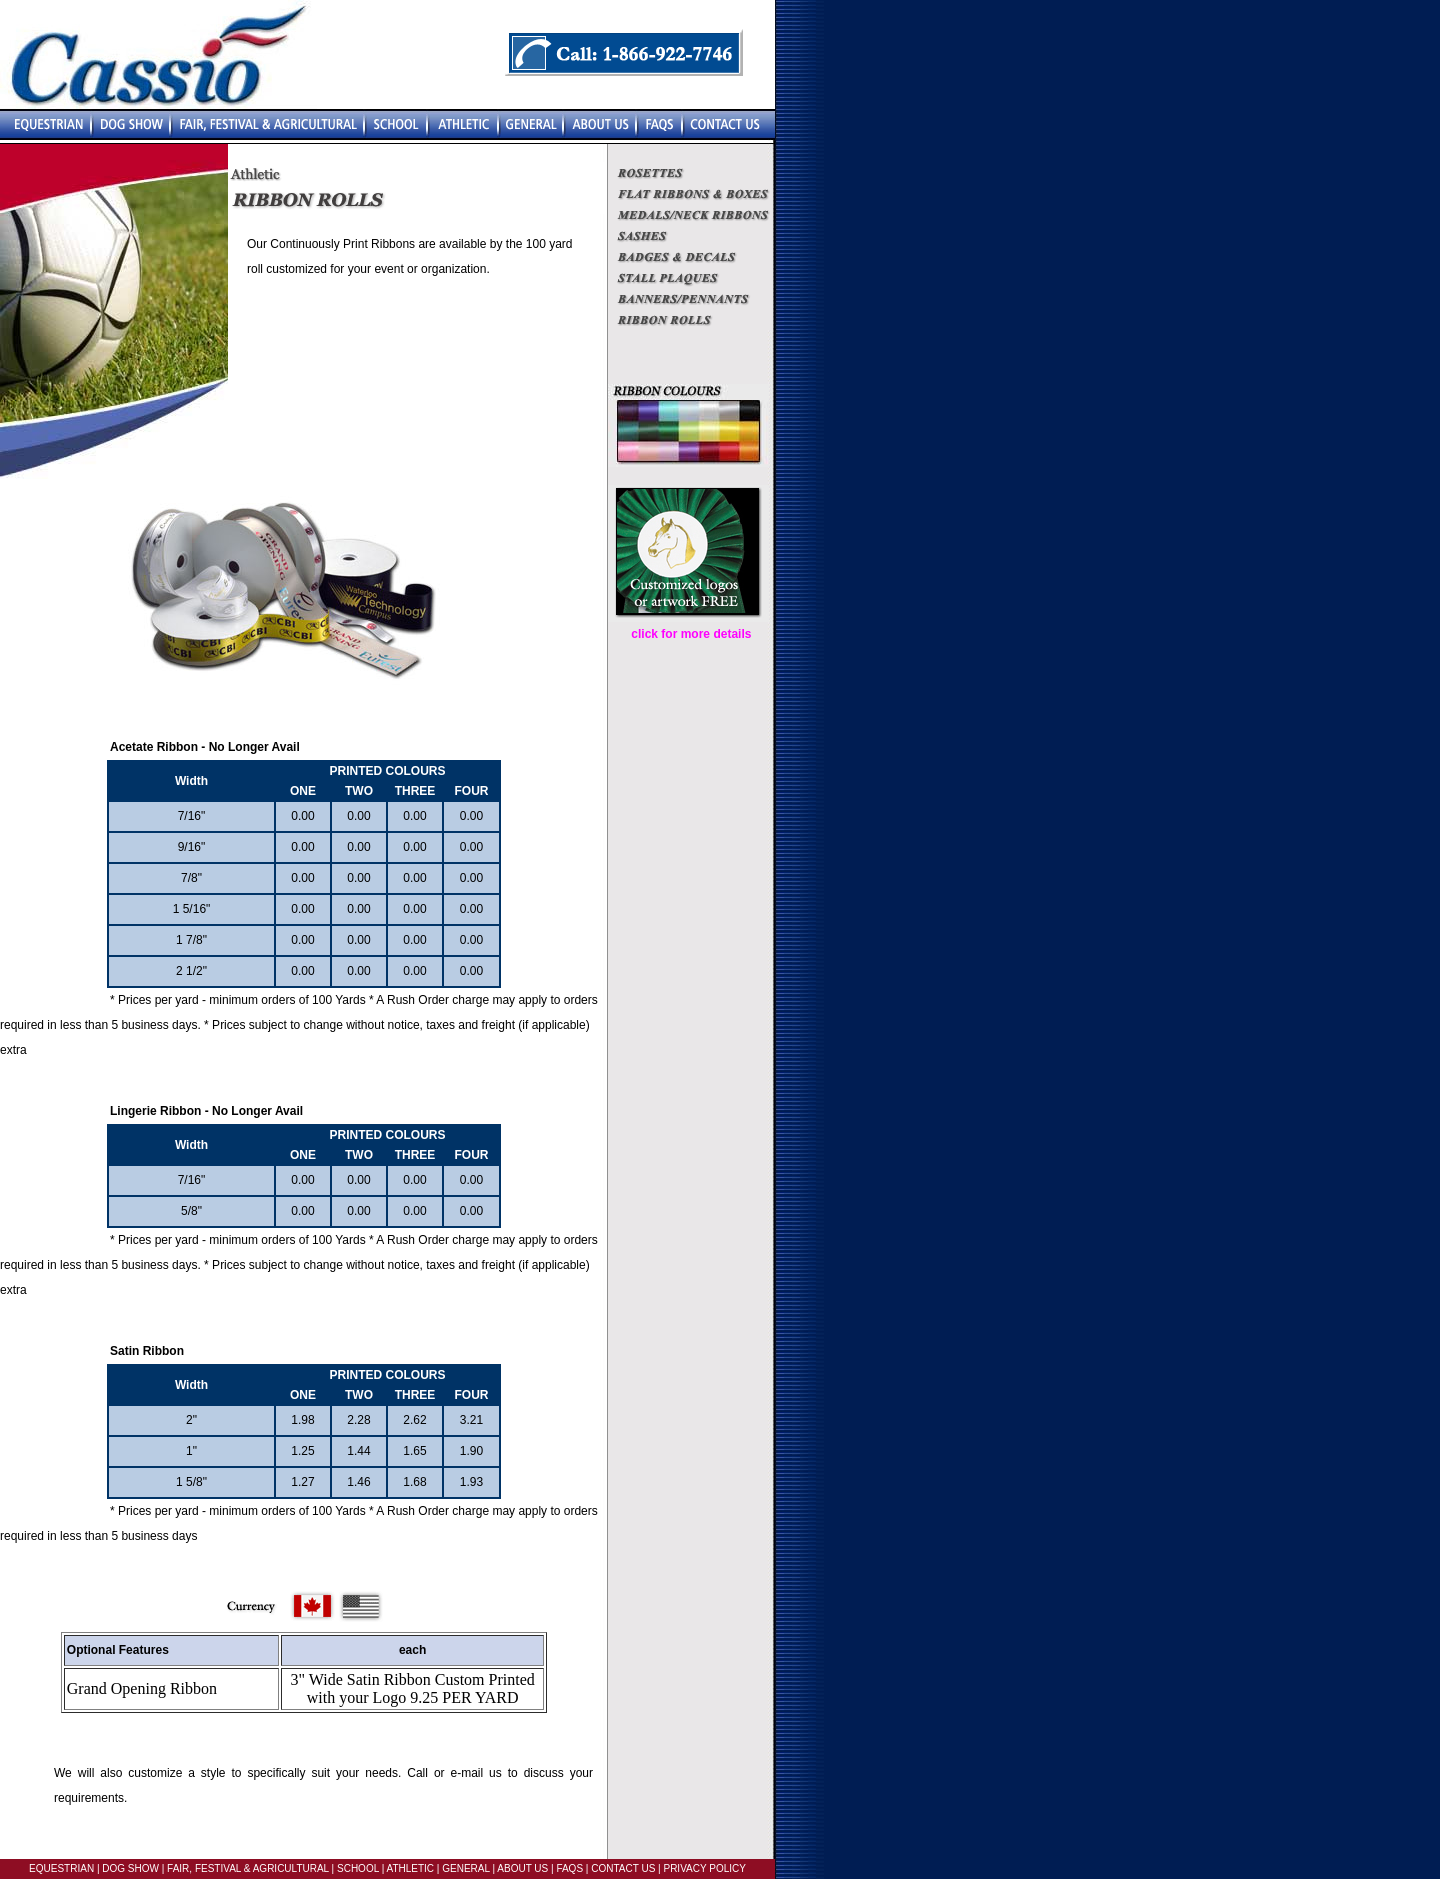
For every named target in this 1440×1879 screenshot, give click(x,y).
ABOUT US (521, 1868)
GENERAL (464, 1868)
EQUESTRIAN (61, 1868)
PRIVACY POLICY (704, 1868)
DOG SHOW (129, 1868)
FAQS (569, 1868)
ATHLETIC (410, 1868)
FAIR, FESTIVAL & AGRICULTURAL (248, 1868)
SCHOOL (358, 1868)
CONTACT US (623, 1868)
